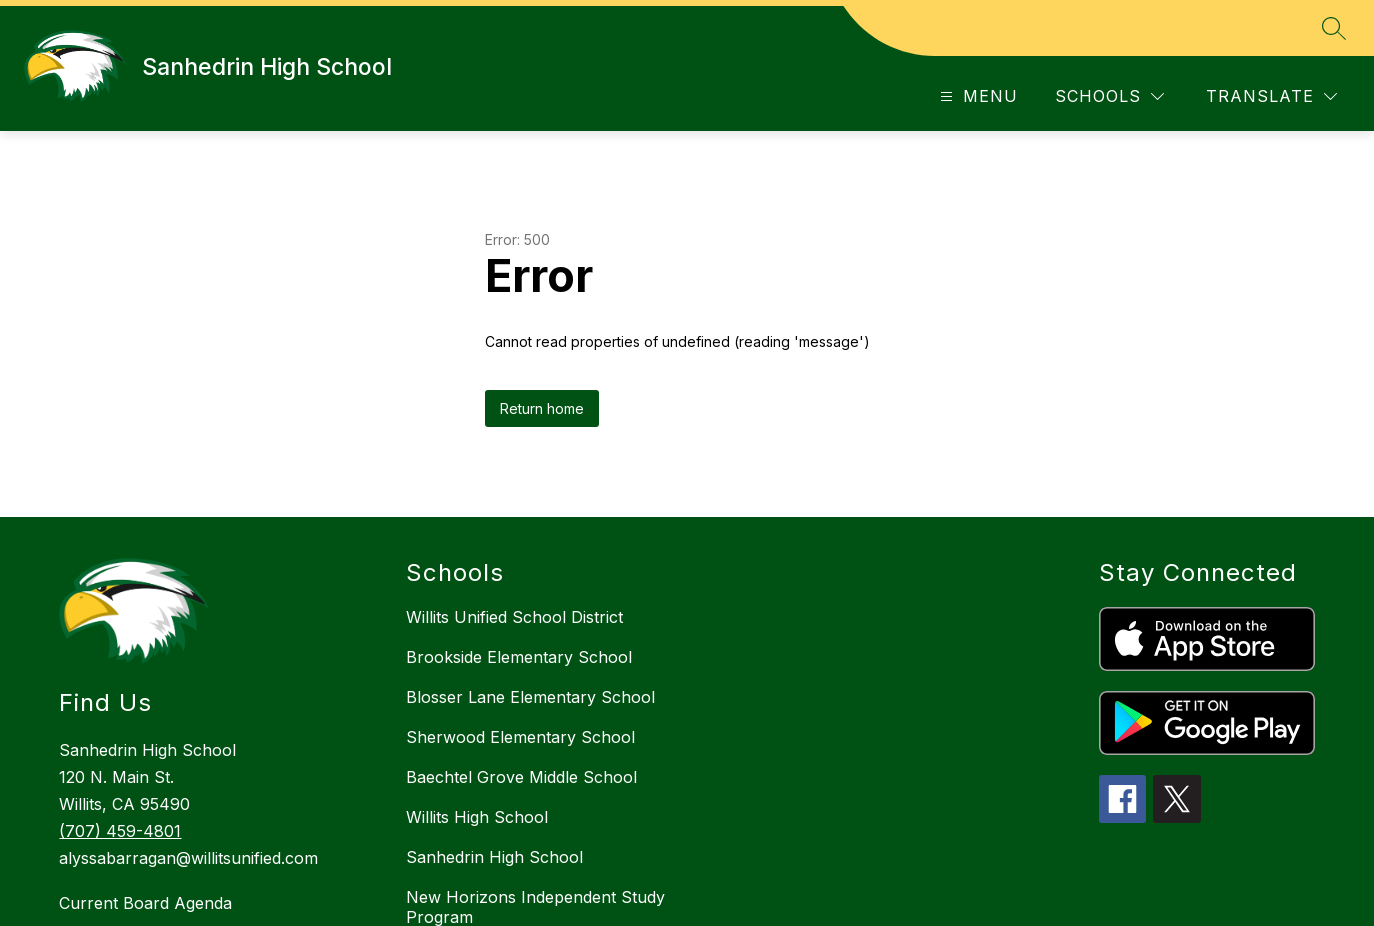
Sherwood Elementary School (520, 737)
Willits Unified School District (514, 617)
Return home (542, 408)
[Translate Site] (1271, 96)
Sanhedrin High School (494, 857)
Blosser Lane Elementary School (530, 697)
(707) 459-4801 (120, 831)
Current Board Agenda (145, 903)
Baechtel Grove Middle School (521, 777)
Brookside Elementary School (519, 657)
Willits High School (477, 817)
